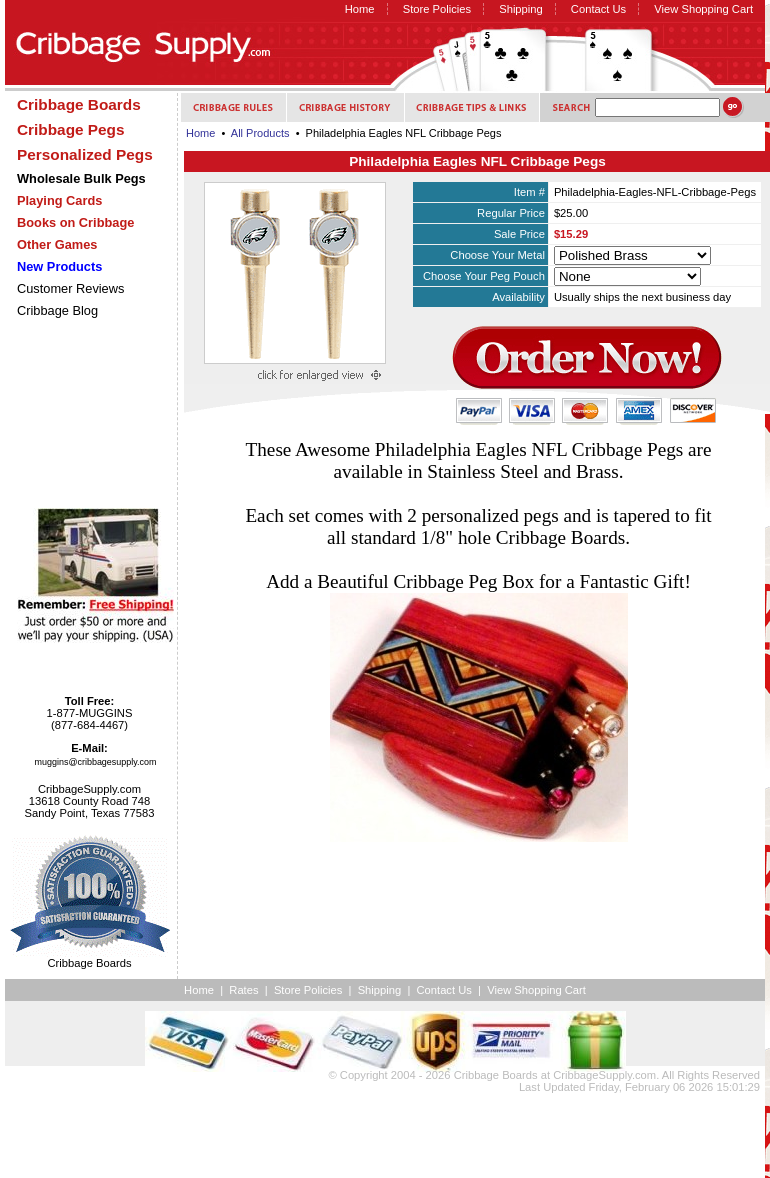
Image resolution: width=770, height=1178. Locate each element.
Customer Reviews (70, 288)
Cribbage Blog (57, 310)
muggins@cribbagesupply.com (96, 762)
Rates (243, 990)
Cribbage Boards (496, 1075)
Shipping (521, 9)
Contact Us (598, 9)
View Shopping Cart (703, 9)
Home (360, 9)
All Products (260, 133)
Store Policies (437, 9)
